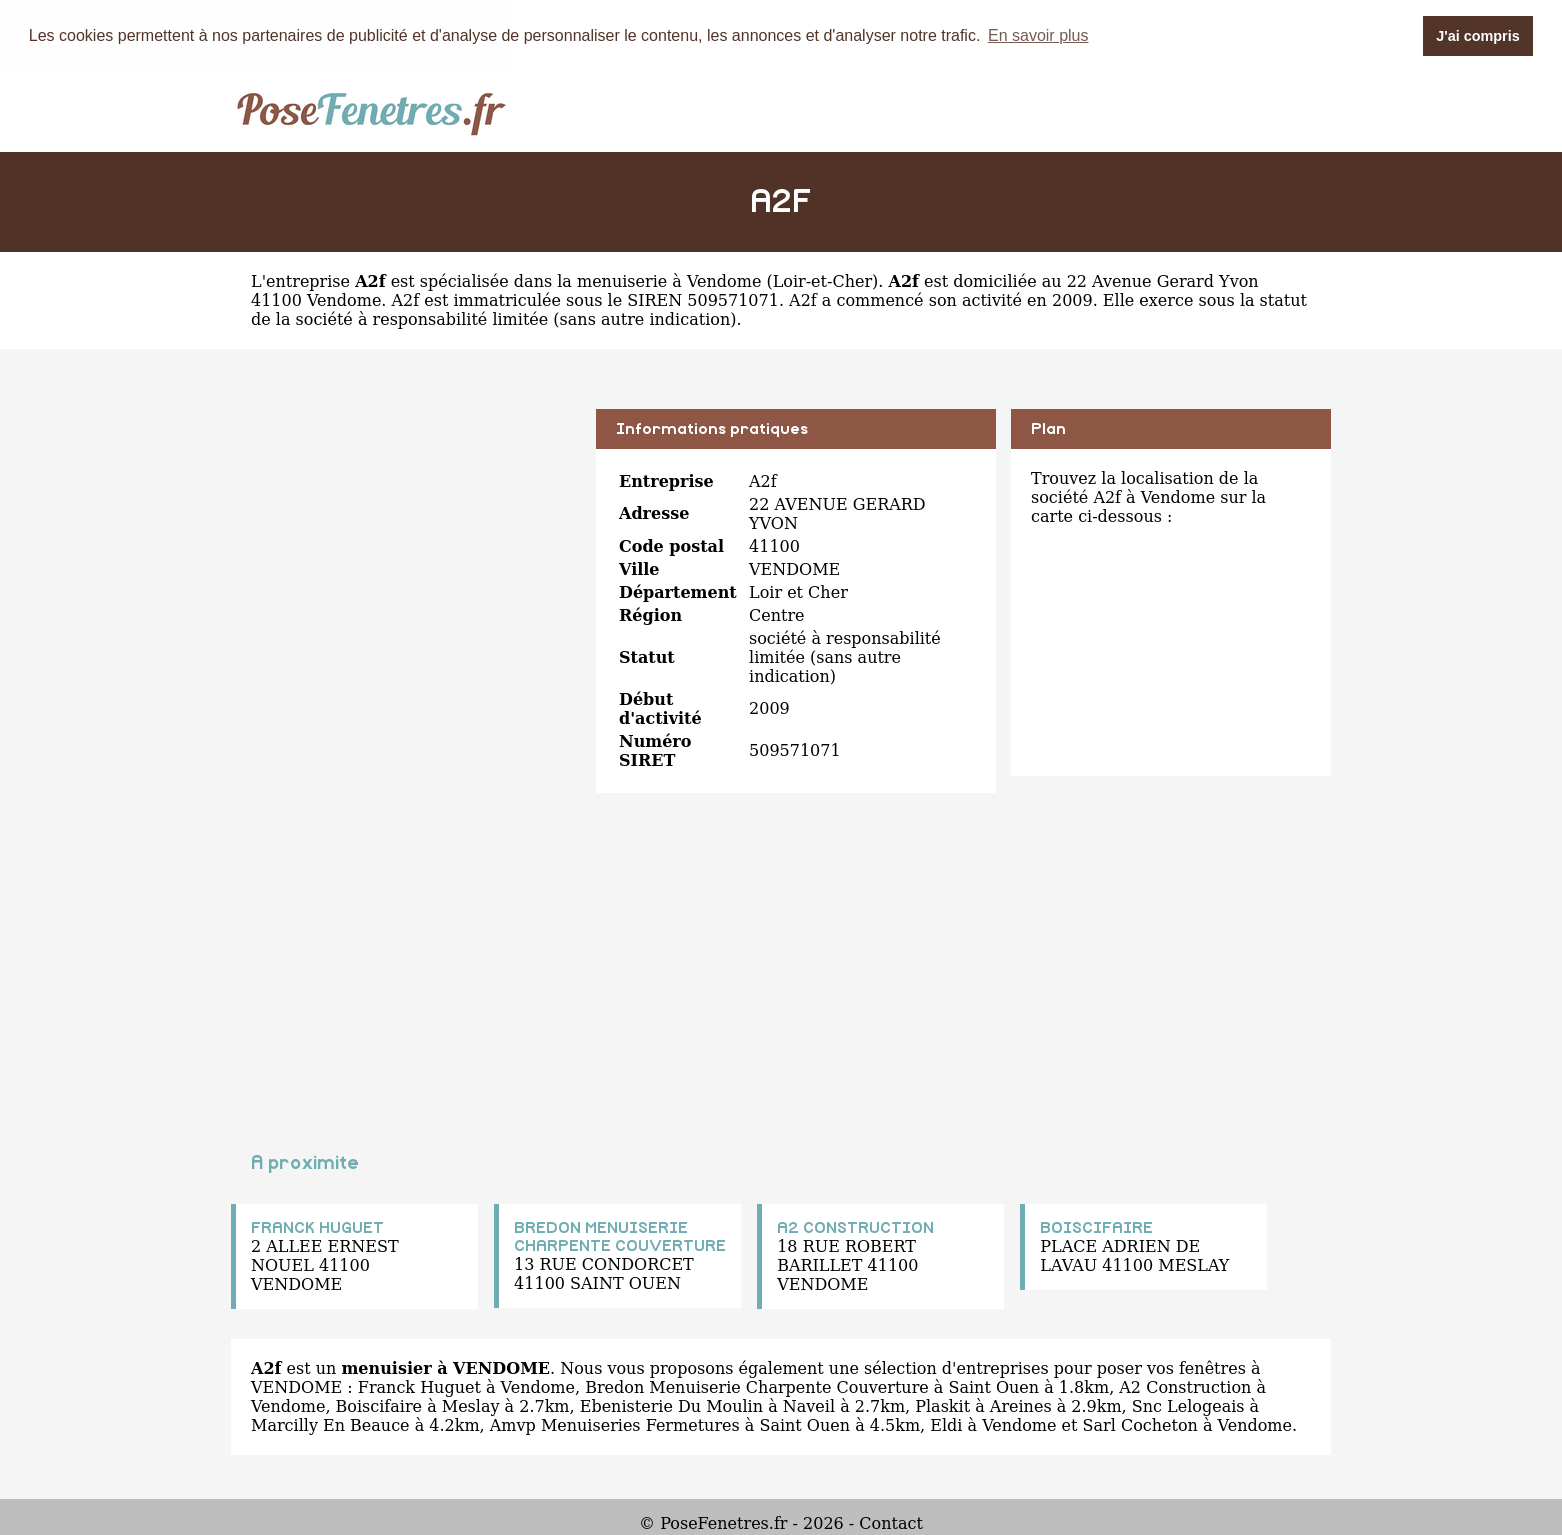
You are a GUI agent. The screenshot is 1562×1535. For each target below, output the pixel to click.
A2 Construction (1185, 1386)
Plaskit (942, 1405)
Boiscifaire (379, 1405)
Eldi (946, 1424)
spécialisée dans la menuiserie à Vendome (591, 280)
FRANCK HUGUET (317, 1227)
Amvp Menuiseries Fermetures (615, 1424)
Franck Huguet (419, 1386)
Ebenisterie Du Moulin (671, 1405)
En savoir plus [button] (1038, 35)
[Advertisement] (406, 548)
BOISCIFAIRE (1096, 1227)
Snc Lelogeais (1188, 1405)
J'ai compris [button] (1477, 36)
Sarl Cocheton (1140, 1424)
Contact (891, 1522)
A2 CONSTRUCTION (855, 1227)
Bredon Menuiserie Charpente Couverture (757, 1386)
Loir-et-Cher (822, 280)
